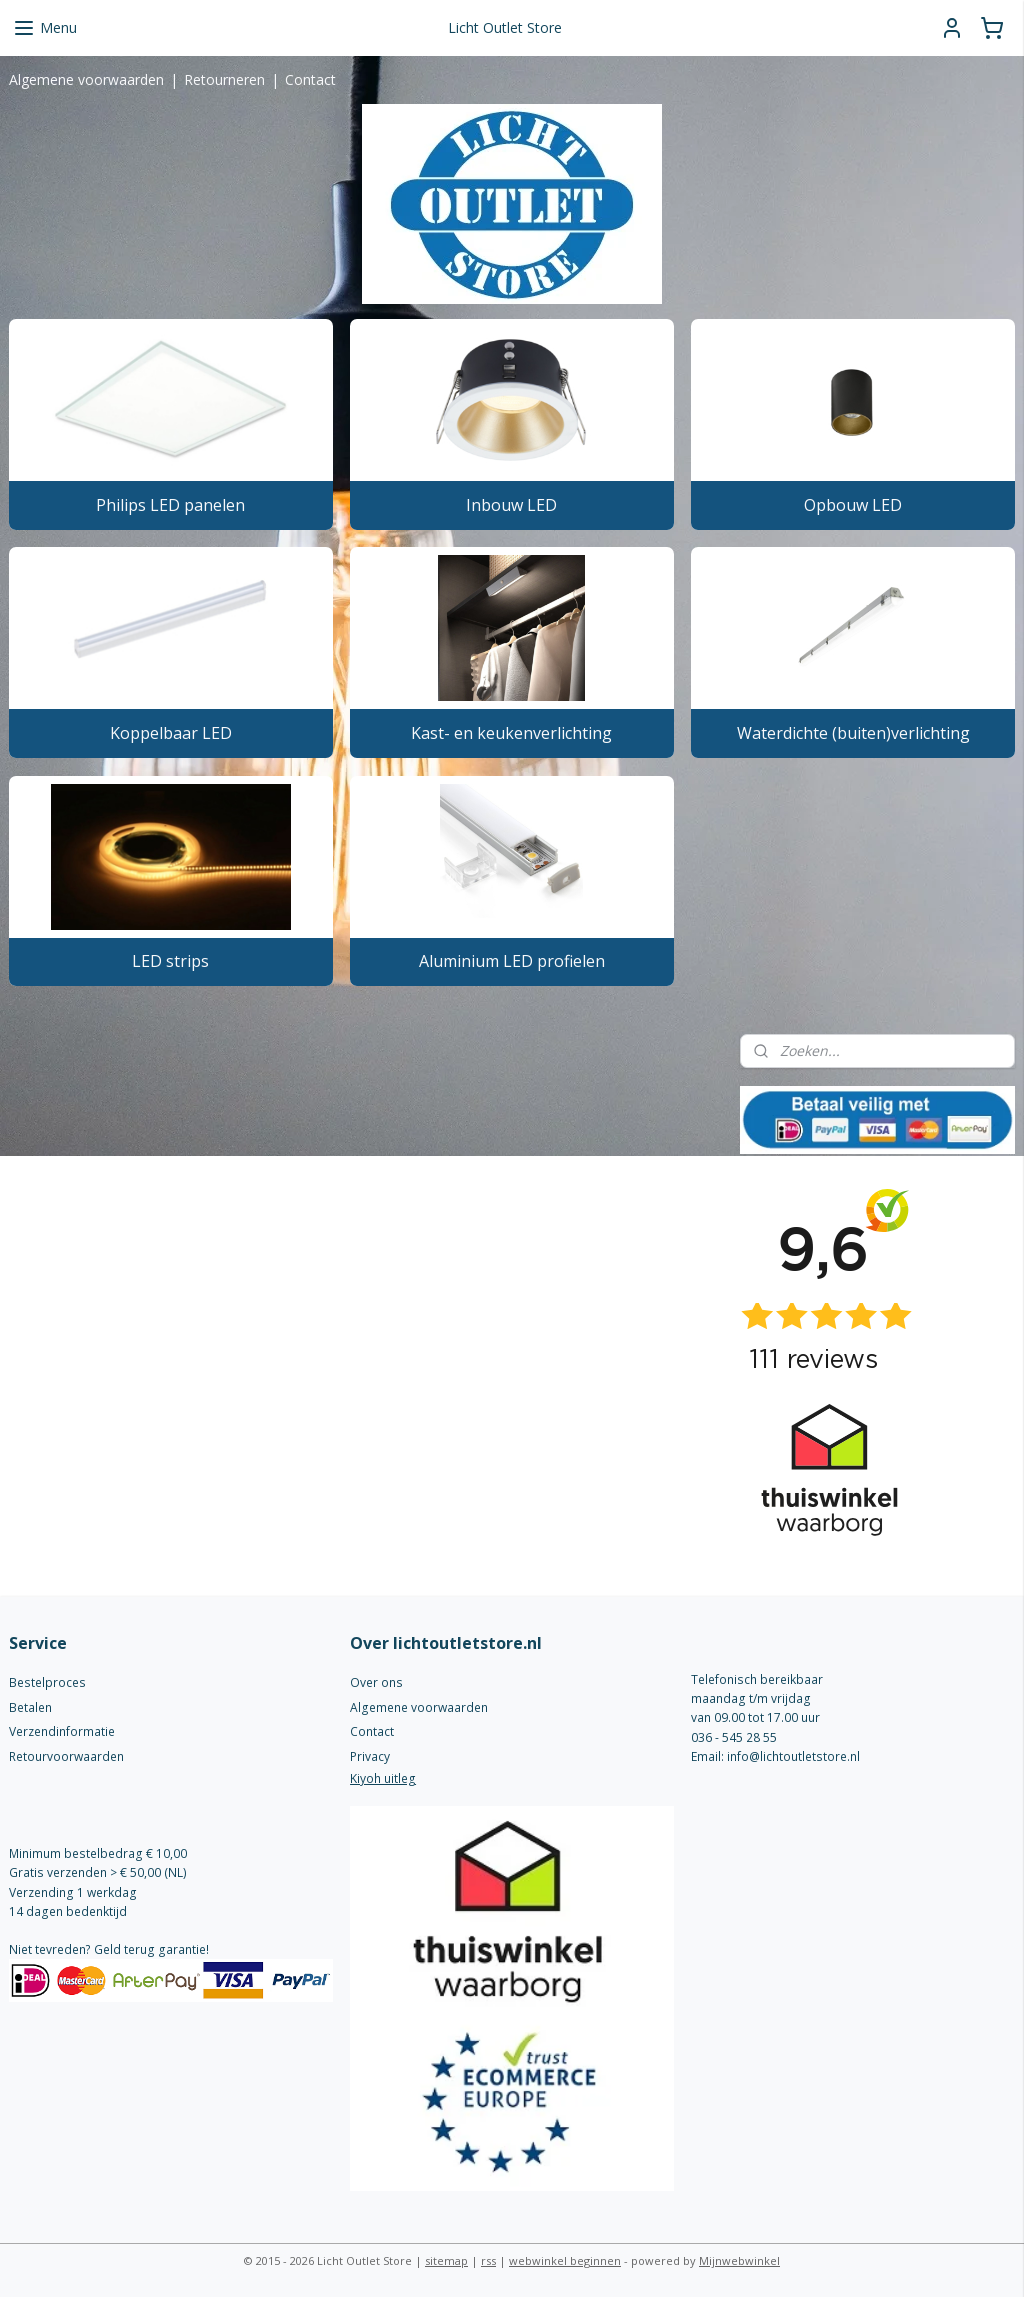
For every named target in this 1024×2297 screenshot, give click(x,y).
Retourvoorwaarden (66, 1756)
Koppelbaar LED (171, 733)
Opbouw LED (853, 505)
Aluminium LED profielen (512, 961)
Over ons (376, 1682)
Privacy (370, 1756)
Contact (310, 79)
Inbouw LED (511, 505)
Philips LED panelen (170, 505)
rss (488, 2260)
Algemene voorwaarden (86, 79)
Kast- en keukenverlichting (511, 733)
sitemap (446, 2260)
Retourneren (224, 79)
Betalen (30, 1707)
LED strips (170, 961)
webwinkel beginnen (565, 2260)
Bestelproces (47, 1682)
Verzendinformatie (62, 1731)
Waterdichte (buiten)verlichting (853, 733)
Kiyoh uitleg (383, 1778)
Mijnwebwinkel (739, 2260)
